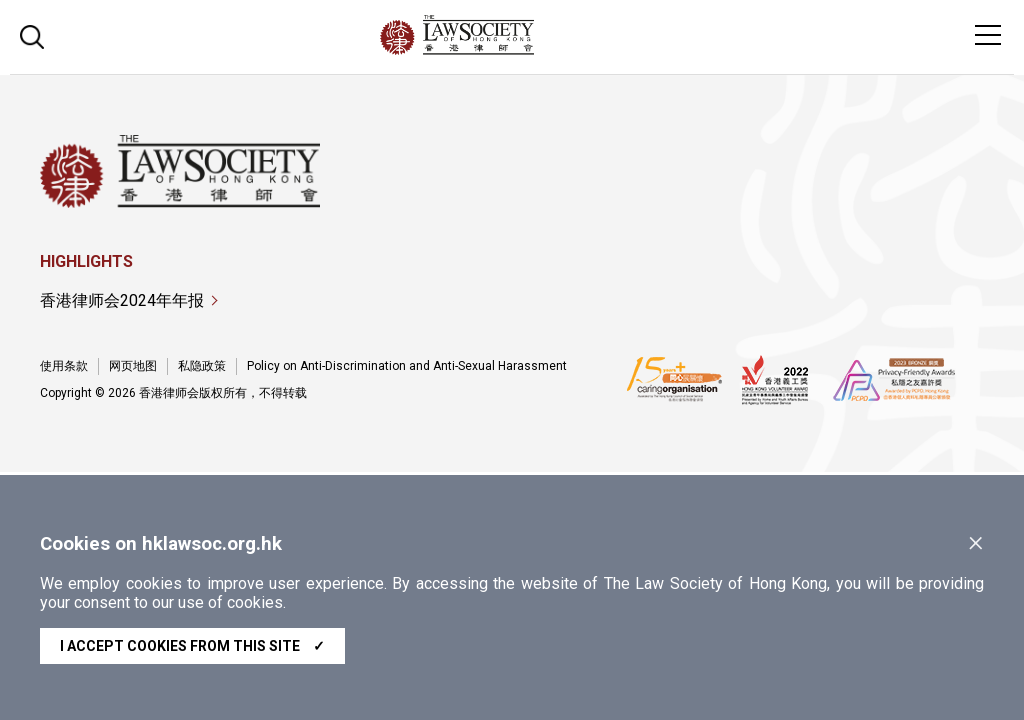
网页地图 (133, 366)
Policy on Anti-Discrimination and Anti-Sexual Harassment (407, 366)
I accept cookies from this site (192, 646)
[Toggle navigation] (988, 35)
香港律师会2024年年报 (122, 300)
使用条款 (64, 366)
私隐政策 (202, 366)
